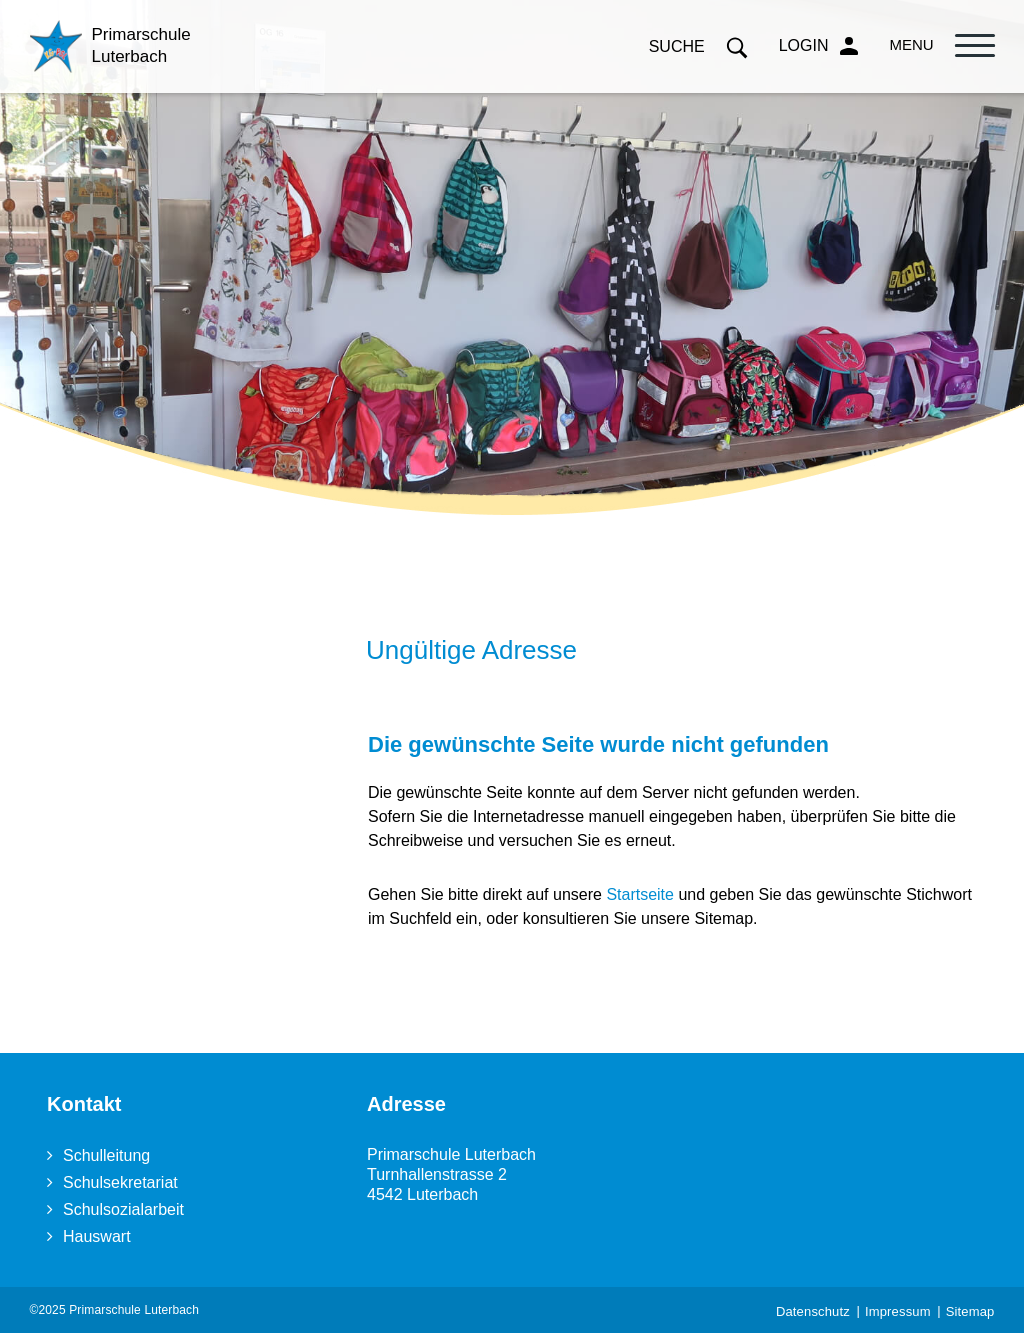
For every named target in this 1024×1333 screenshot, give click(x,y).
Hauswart (97, 1236)
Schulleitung (106, 1155)
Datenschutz (813, 1311)
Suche (699, 46)
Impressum (898, 1311)
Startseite (640, 894)
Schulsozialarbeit (123, 1209)
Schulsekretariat (120, 1182)
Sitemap (970, 1311)
